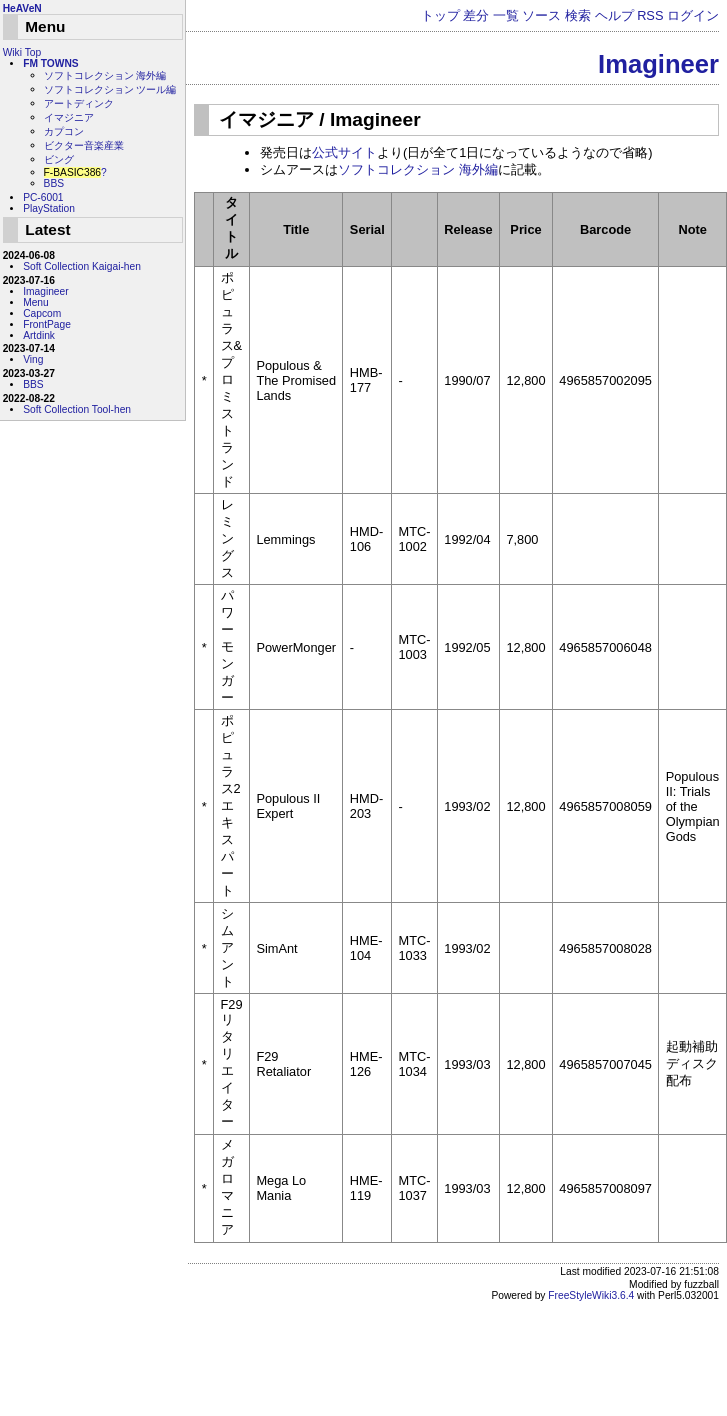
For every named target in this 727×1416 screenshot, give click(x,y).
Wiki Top (22, 52)
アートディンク (79, 103)
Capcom (42, 313)
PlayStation (49, 208)
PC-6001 (43, 197)
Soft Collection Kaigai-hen (82, 266)
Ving (33, 359)
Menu (36, 302)
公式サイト (344, 152)
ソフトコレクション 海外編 (418, 169)
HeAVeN (22, 8)
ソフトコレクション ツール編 (110, 89)
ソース (541, 15)
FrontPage (47, 324)
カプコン (64, 131)
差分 (476, 15)
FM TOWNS (51, 63)
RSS (650, 15)
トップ (440, 15)
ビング (59, 159)
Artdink (39, 335)
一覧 (506, 15)
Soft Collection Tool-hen (77, 409)
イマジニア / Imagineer (320, 119)
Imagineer (658, 64)
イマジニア (69, 117)
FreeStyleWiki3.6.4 (591, 1295)
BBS (54, 183)
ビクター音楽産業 (84, 145)
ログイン (693, 15)
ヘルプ (614, 15)
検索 (578, 15)
